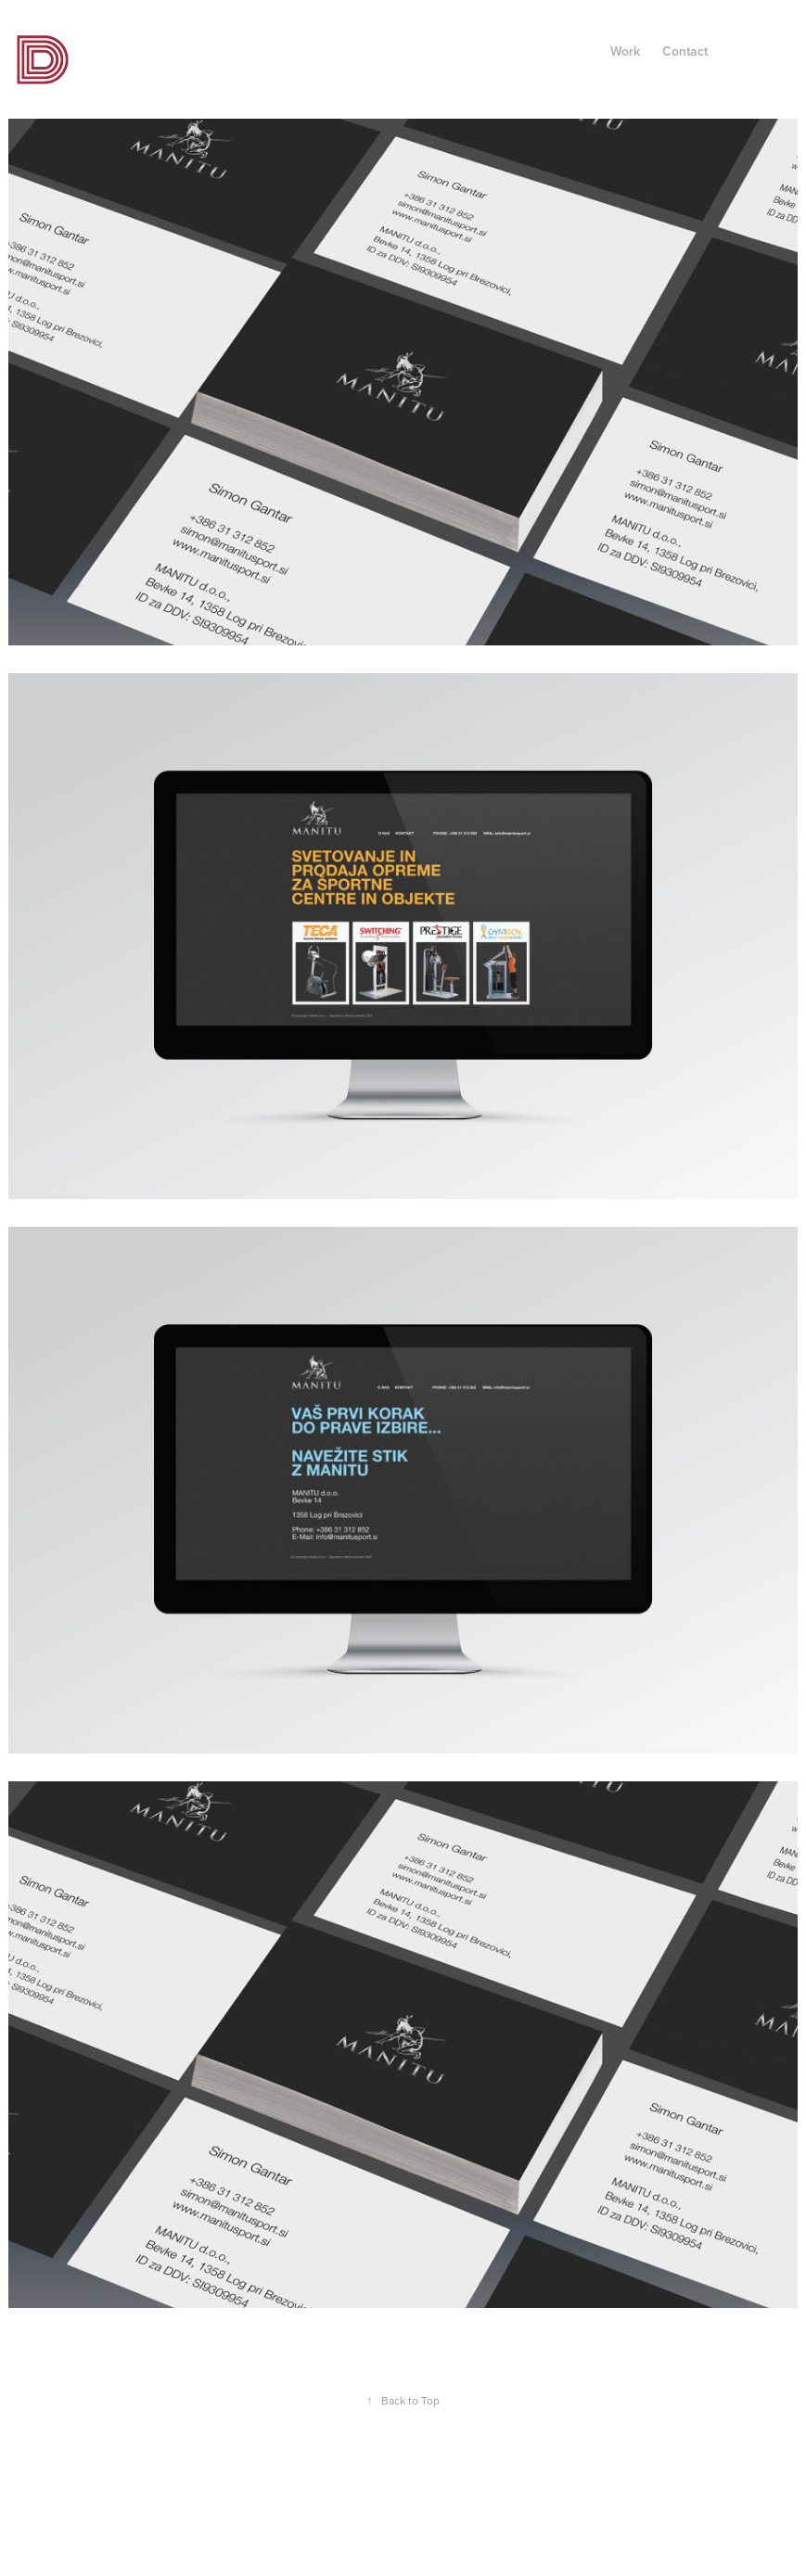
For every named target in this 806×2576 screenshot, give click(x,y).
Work (625, 51)
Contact (685, 51)
